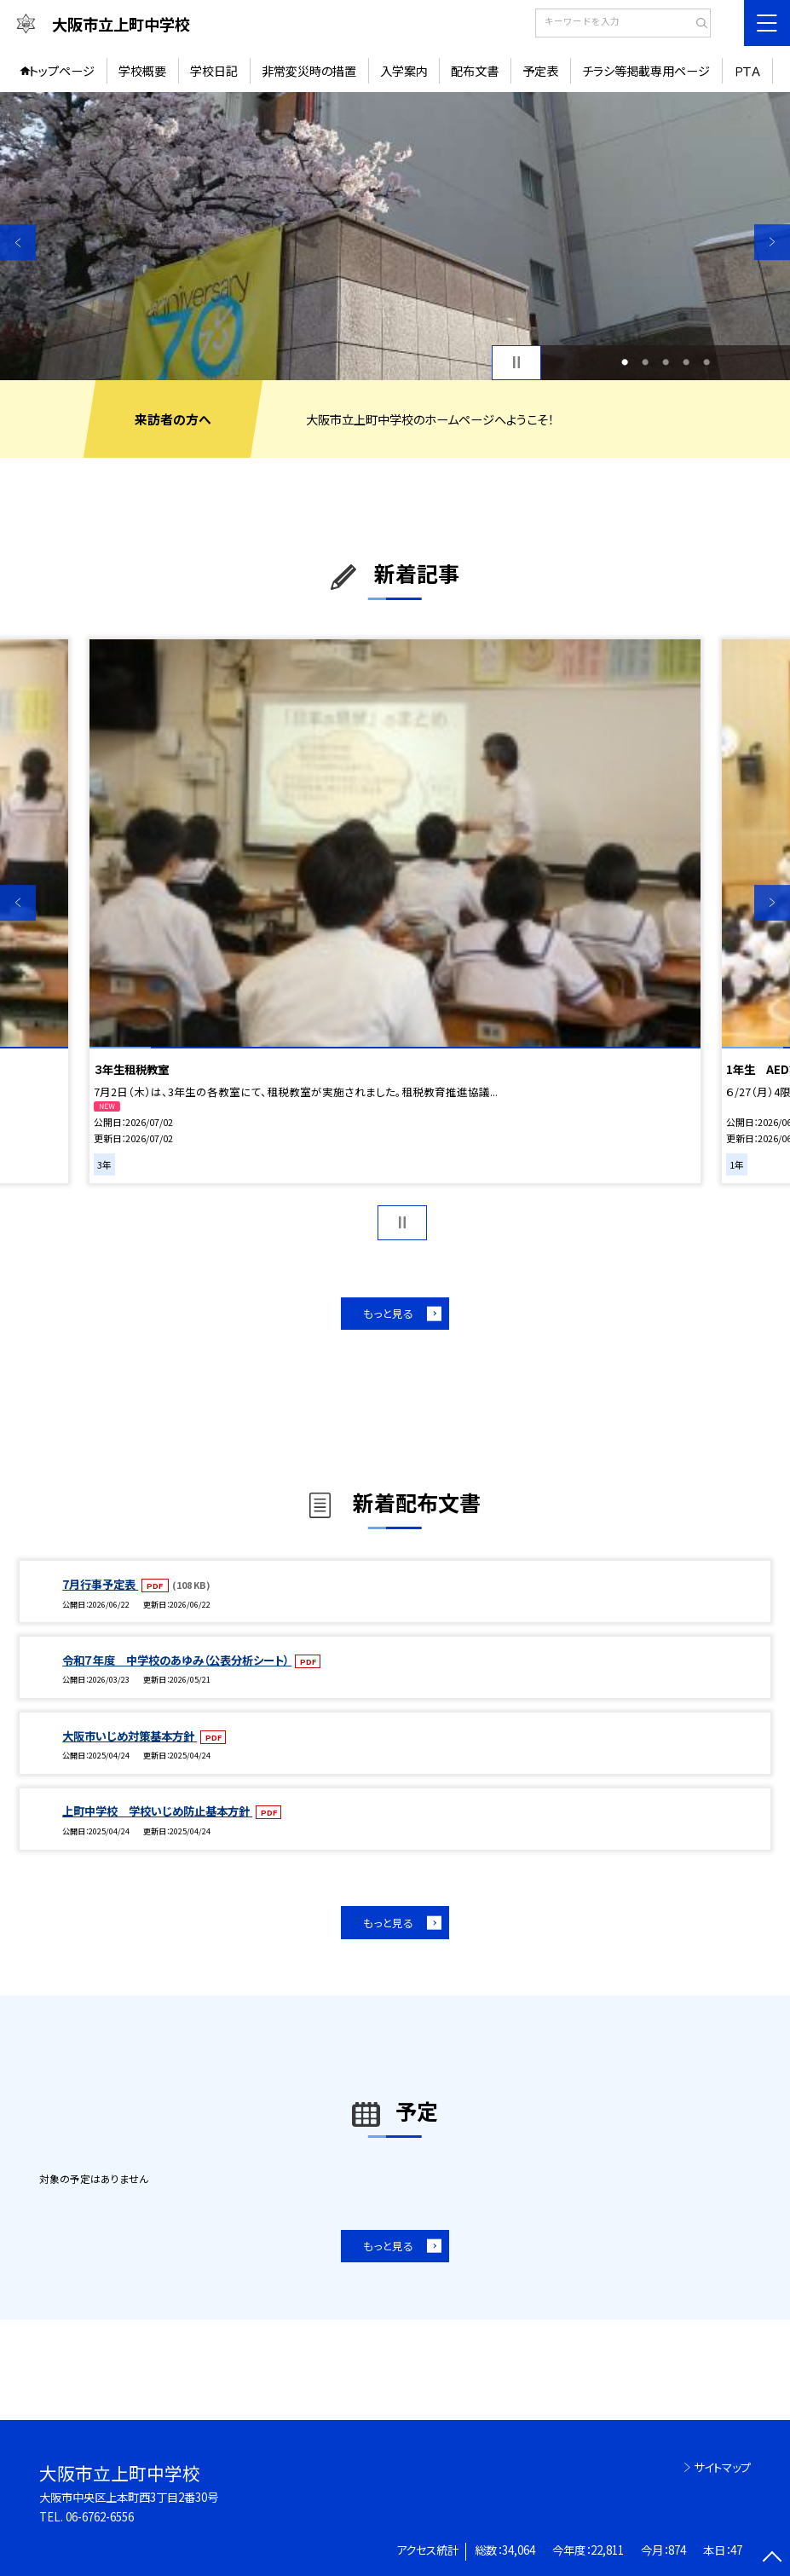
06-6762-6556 (100, 2517)
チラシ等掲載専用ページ (646, 70)
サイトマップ (722, 2467)
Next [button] (772, 242)
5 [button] (706, 362)
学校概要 (142, 70)
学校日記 (214, 70)
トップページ (62, 70)
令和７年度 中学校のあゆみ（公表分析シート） (176, 1660)
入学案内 (404, 70)
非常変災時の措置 (309, 70)
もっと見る (388, 1313)
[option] (395, 236)
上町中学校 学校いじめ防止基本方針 (157, 1811)
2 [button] (645, 362)
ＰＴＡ (747, 70)
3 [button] (665, 362)
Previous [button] (18, 242)
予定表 (540, 70)
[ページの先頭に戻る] (772, 2558)
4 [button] (686, 362)
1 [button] (624, 362)
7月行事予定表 (100, 1584)
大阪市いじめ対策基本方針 (129, 1736)
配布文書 (475, 70)
